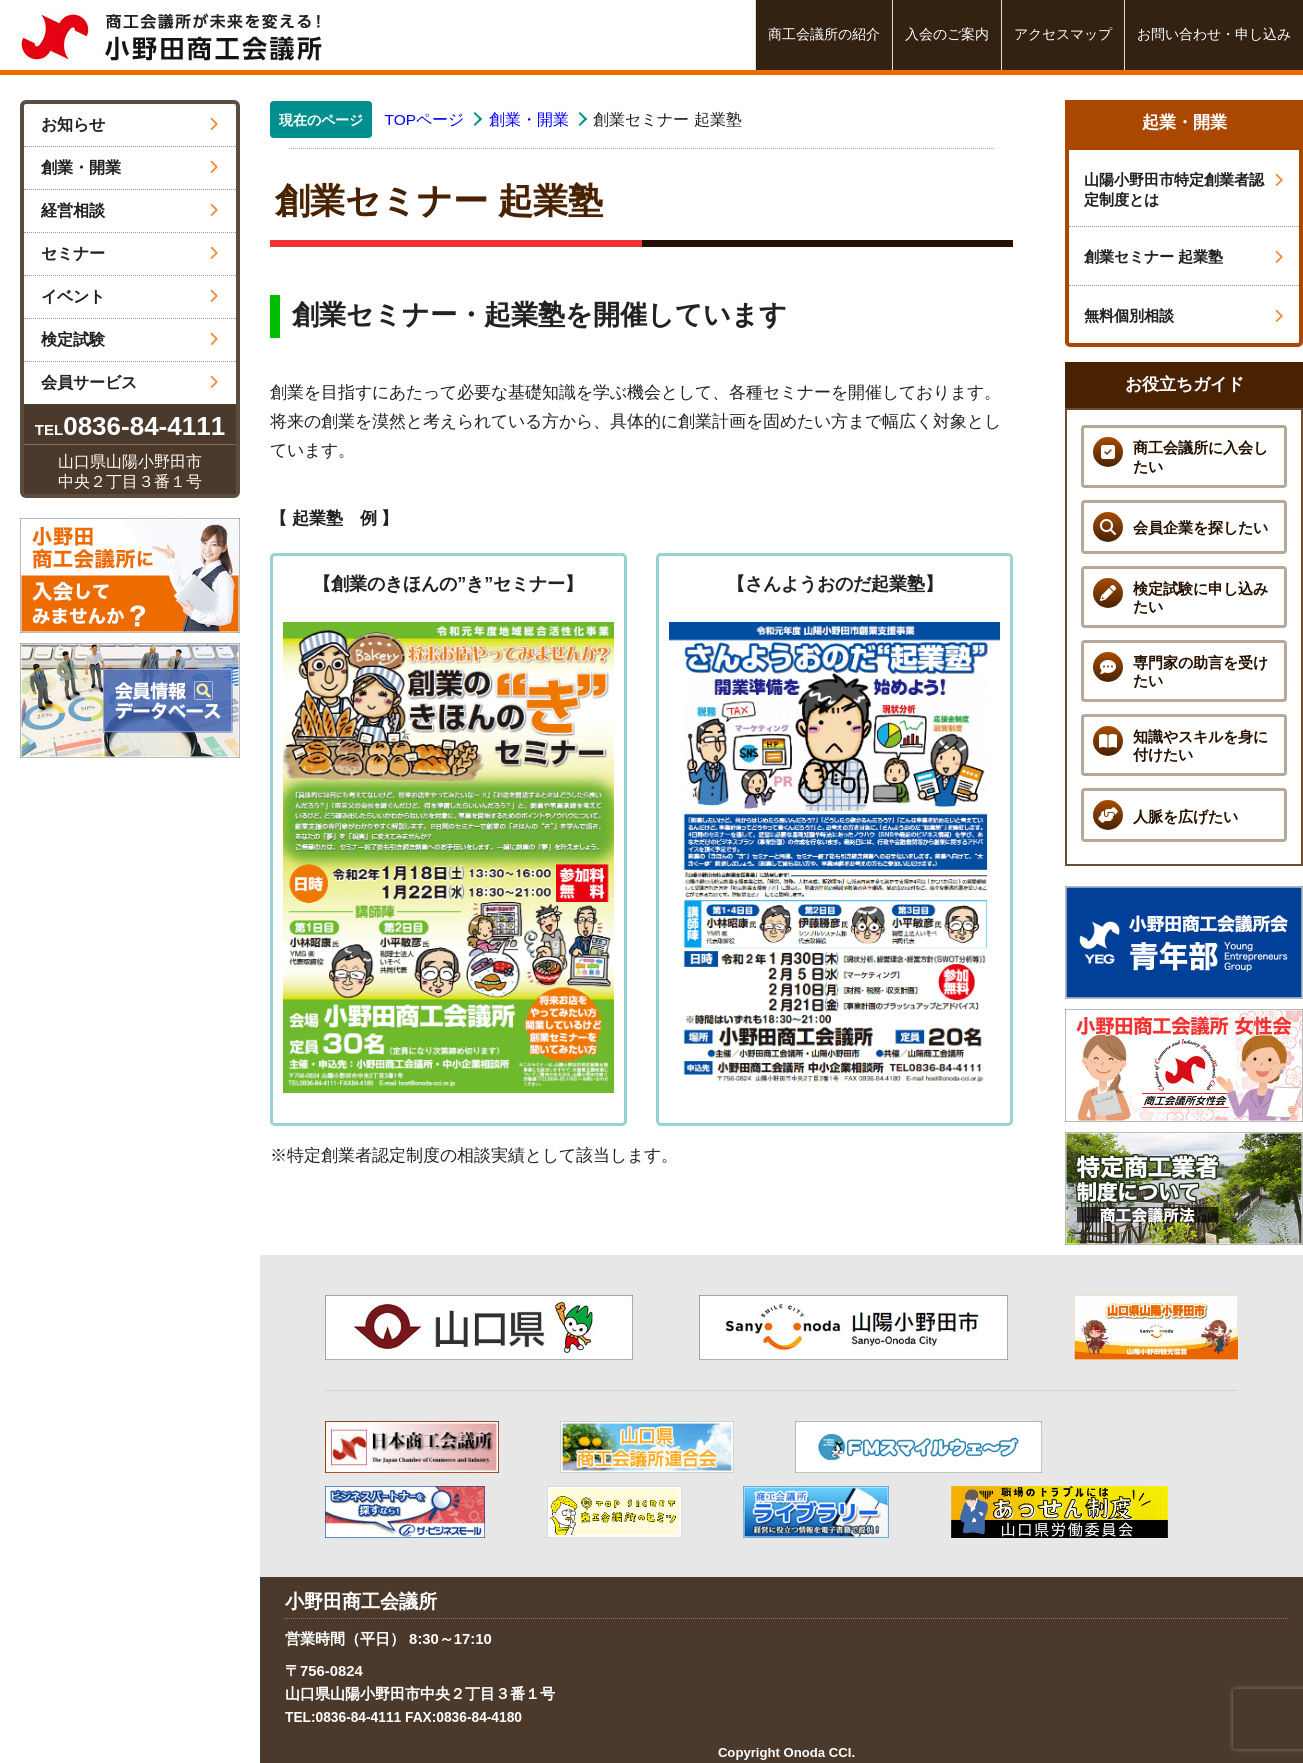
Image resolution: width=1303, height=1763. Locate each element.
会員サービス (130, 382)
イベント (130, 296)
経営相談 (130, 210)
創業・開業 (130, 167)
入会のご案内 (947, 34)
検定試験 (130, 339)
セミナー (130, 253)
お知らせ (130, 124)
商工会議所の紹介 (824, 34)
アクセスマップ (1063, 34)
